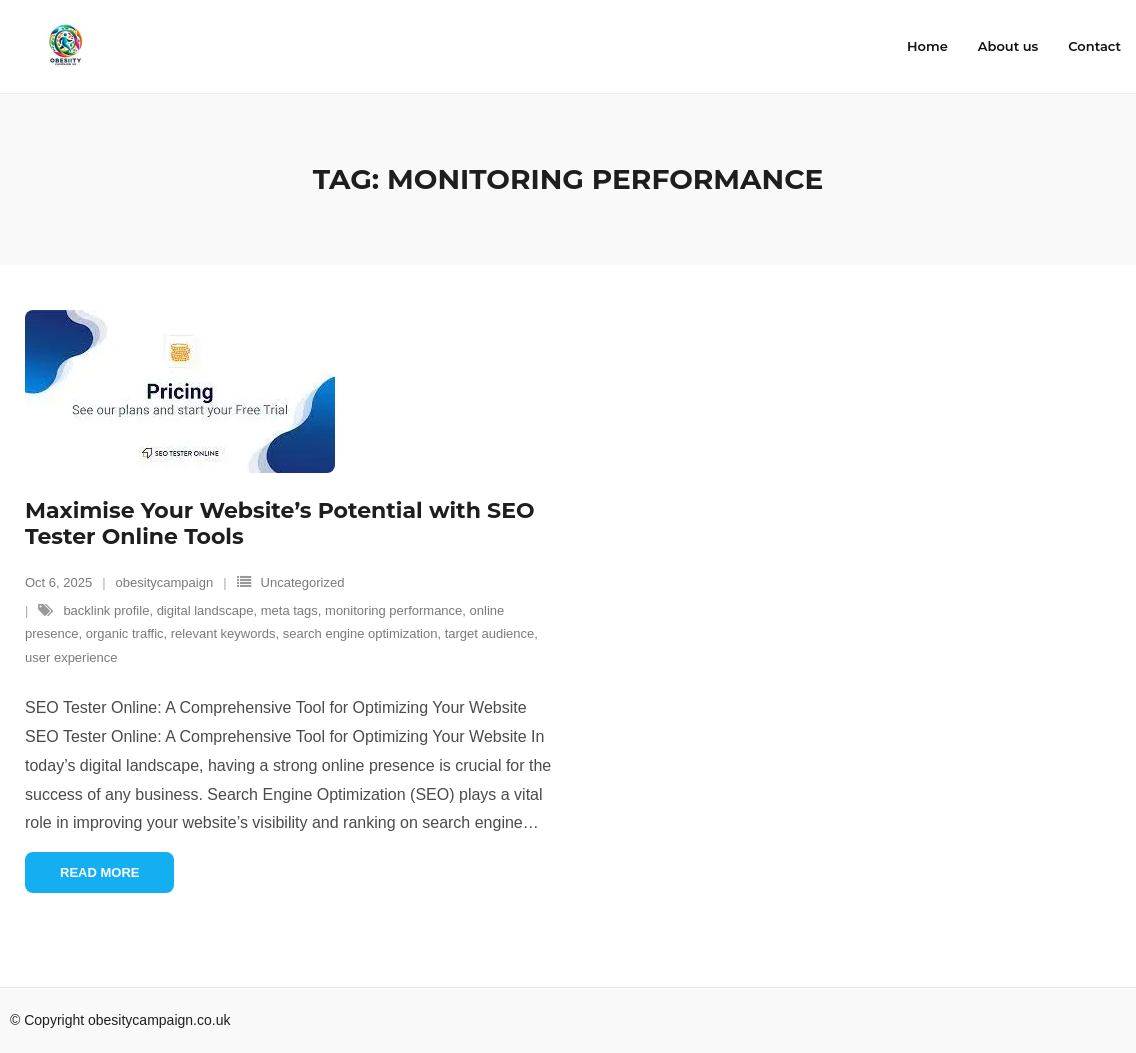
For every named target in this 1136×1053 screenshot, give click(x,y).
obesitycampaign (165, 582)
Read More (99, 872)
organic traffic (125, 633)
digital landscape (205, 610)
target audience (490, 633)
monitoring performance (393, 610)
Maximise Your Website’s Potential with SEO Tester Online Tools (279, 523)
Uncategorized (303, 582)
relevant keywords (223, 633)
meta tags (289, 610)
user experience (71, 657)
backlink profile (106, 610)
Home (927, 46)
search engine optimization (360, 633)
